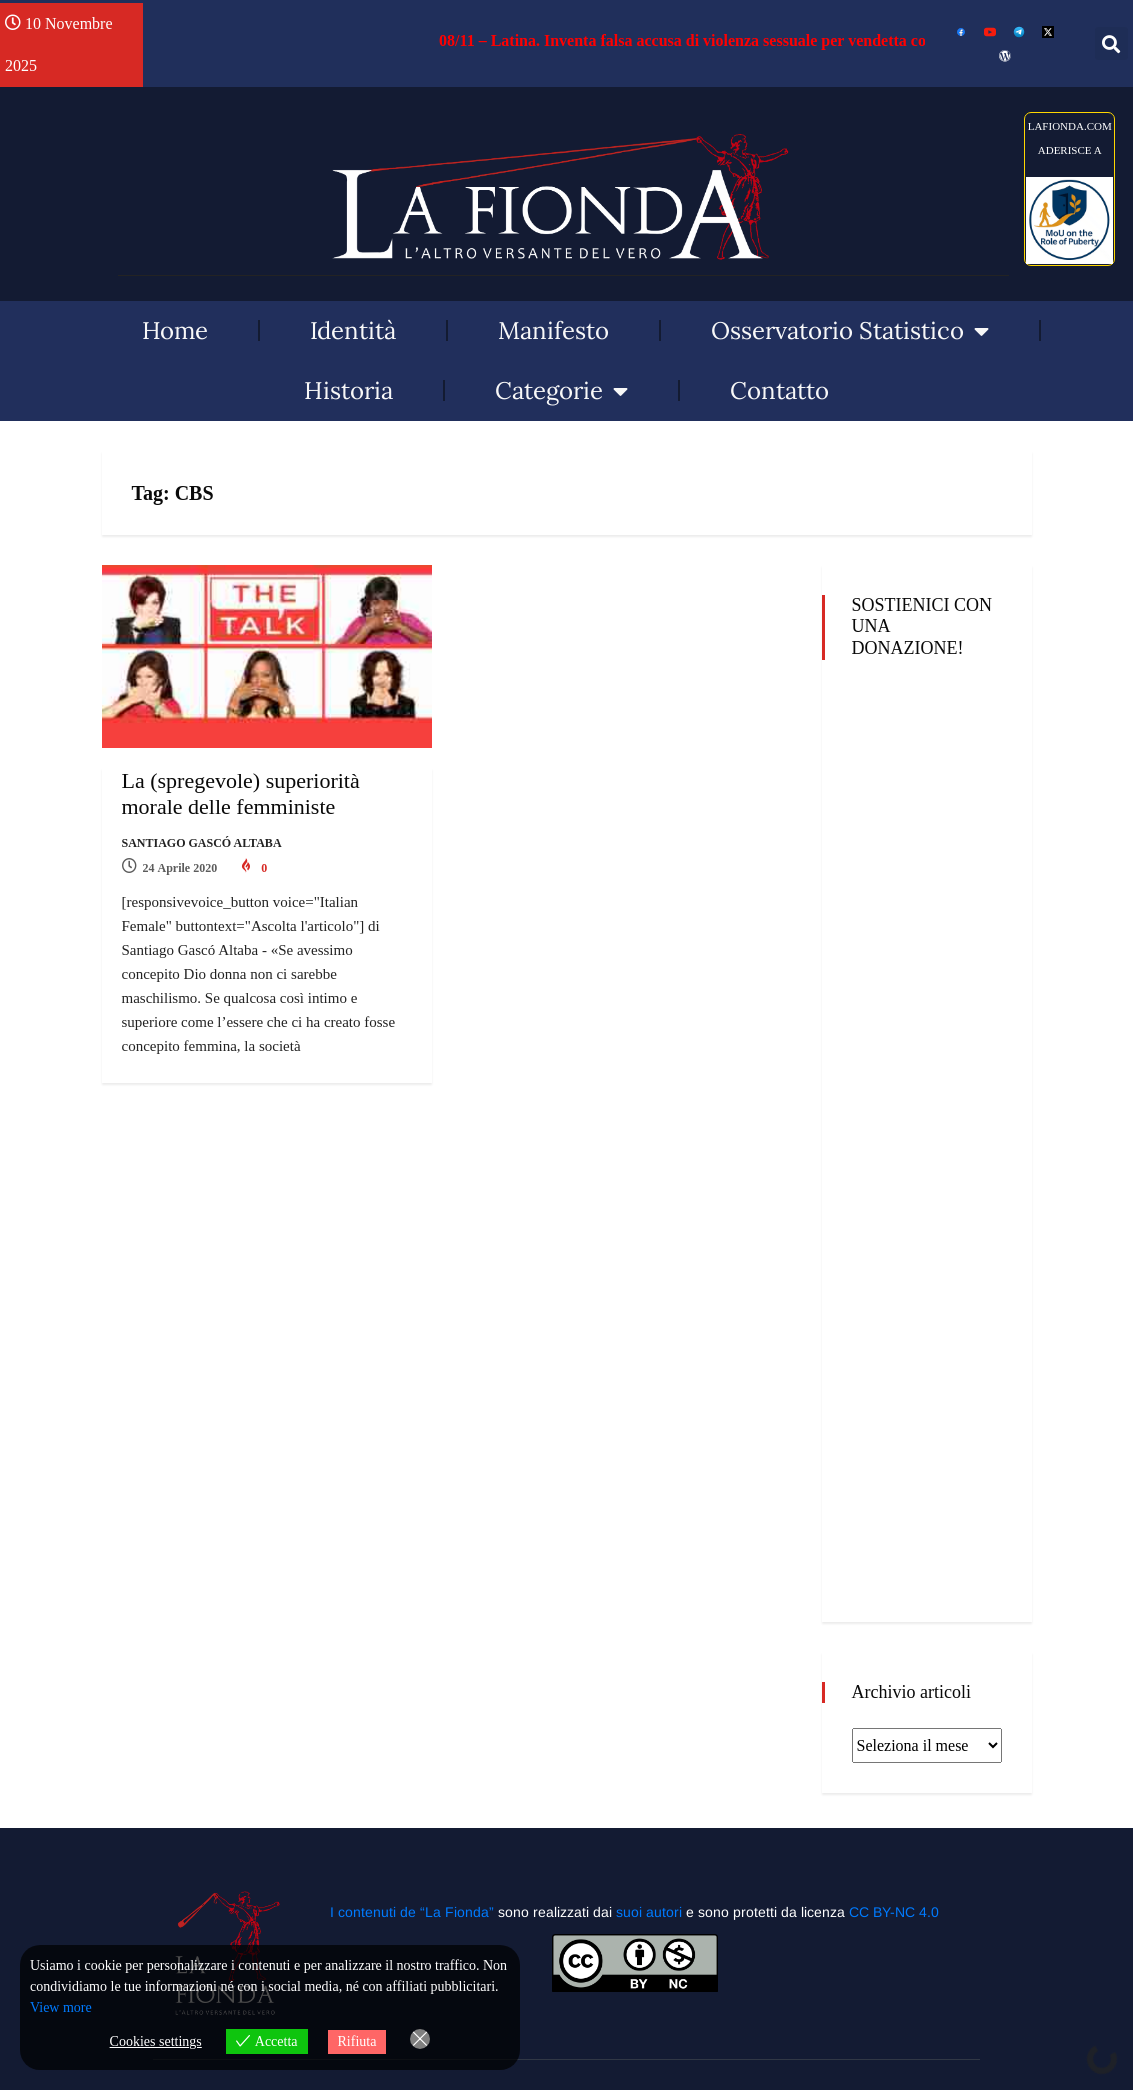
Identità (353, 330)
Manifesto (553, 330)
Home (175, 330)
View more (61, 2007)
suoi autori (651, 1912)
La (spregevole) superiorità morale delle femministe (241, 793)
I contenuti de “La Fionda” (412, 1912)
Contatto (779, 390)
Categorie (561, 391)
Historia (348, 390)
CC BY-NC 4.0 (894, 1912)
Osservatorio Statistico (850, 331)
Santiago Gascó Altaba (202, 843)
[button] (1111, 43)
